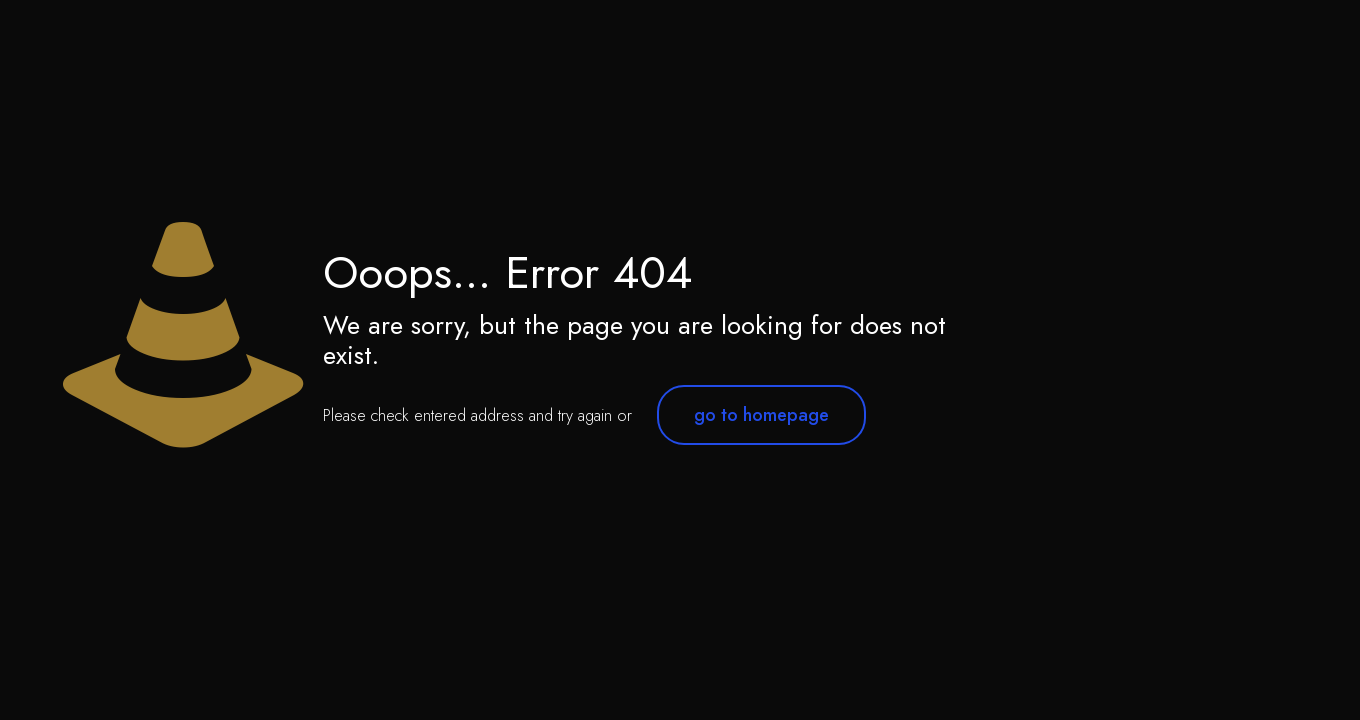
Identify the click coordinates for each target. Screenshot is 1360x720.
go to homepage (761, 415)
